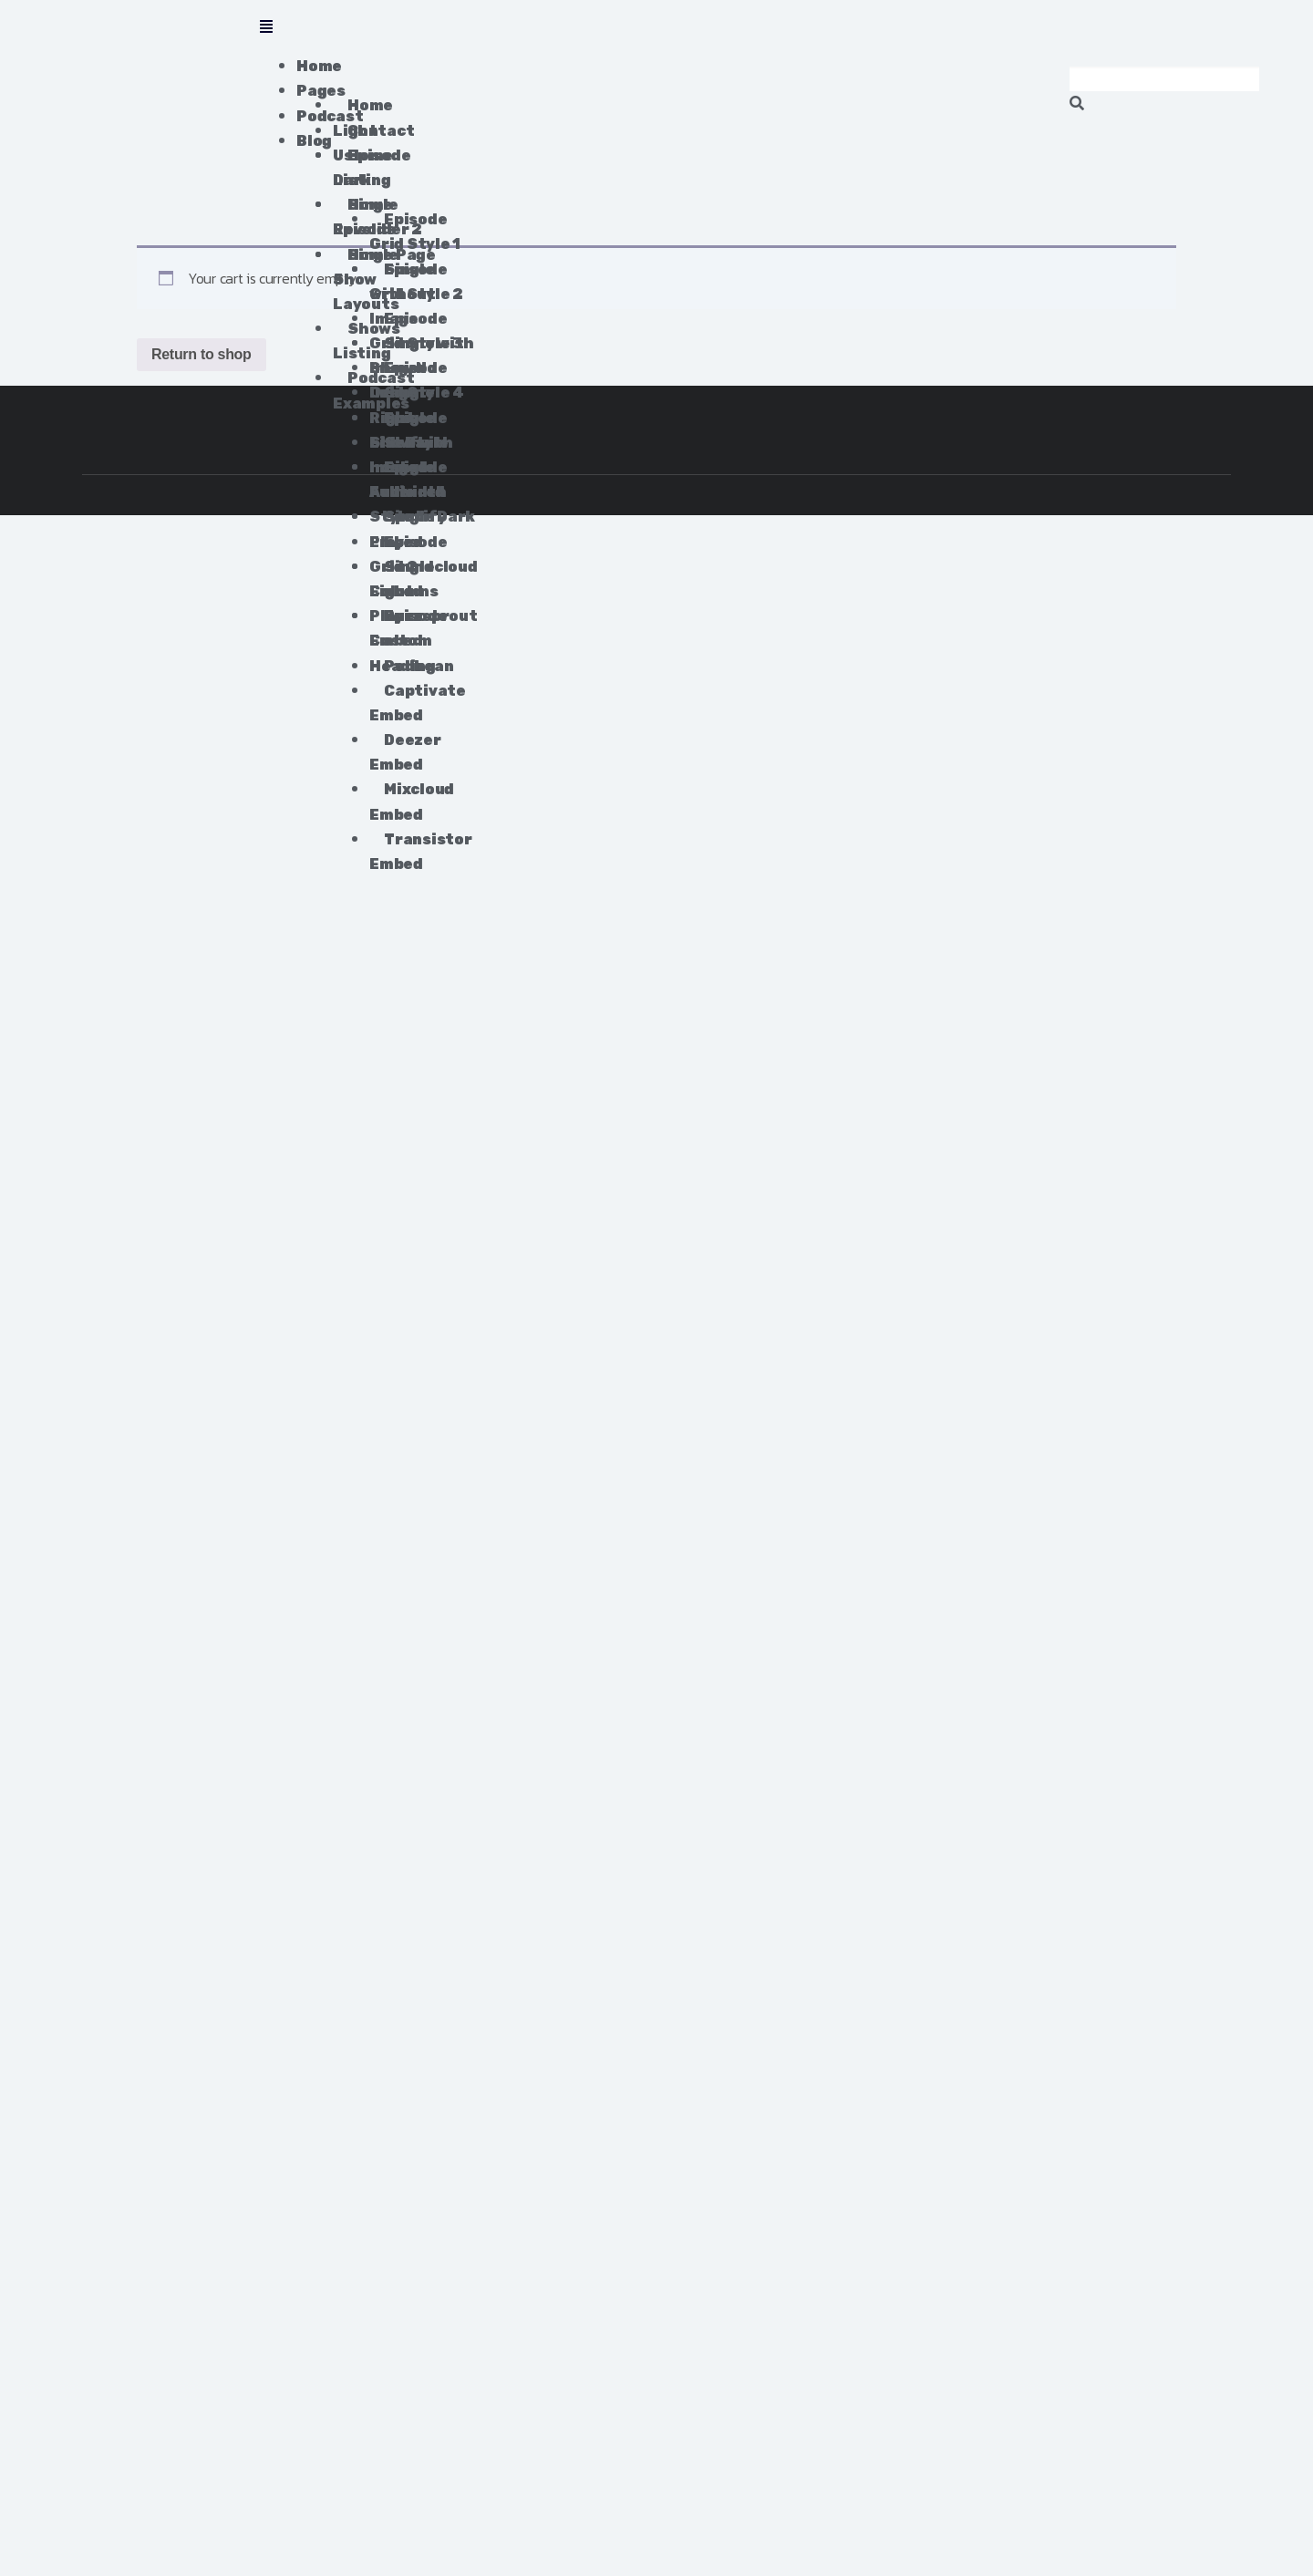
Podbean (418, 666)
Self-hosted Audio (398, 467)
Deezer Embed (404, 752)
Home (319, 66)
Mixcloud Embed (411, 801)
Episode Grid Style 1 (414, 232)
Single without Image (402, 294)
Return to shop (201, 354)
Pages (321, 90)
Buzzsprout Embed (423, 628)
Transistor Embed (420, 852)
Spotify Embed (407, 529)
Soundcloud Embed (423, 579)
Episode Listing (371, 168)
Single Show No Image (402, 368)
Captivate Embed (417, 703)
